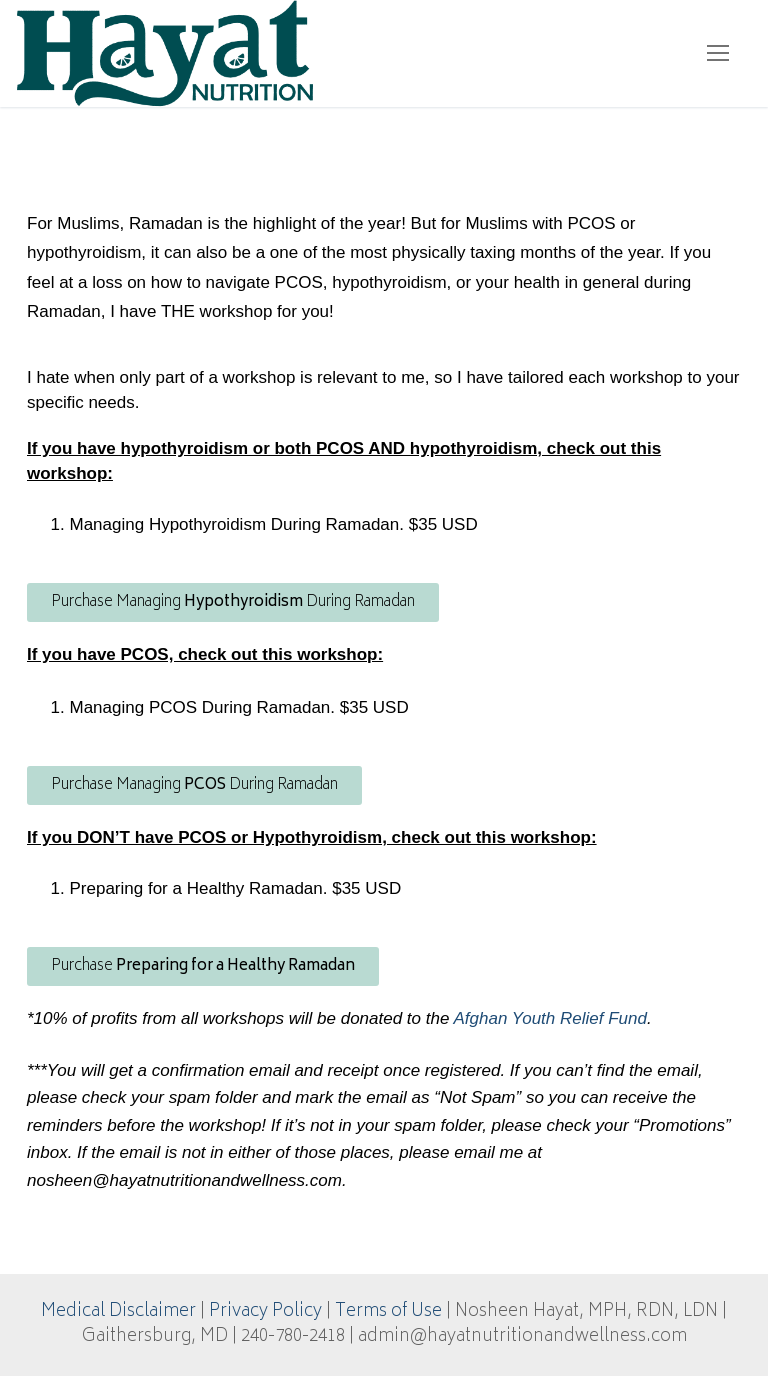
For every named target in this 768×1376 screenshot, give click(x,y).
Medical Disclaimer (118, 1312)
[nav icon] (718, 53)
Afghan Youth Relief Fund (549, 1018)
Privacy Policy (265, 1312)
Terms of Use (388, 1312)
